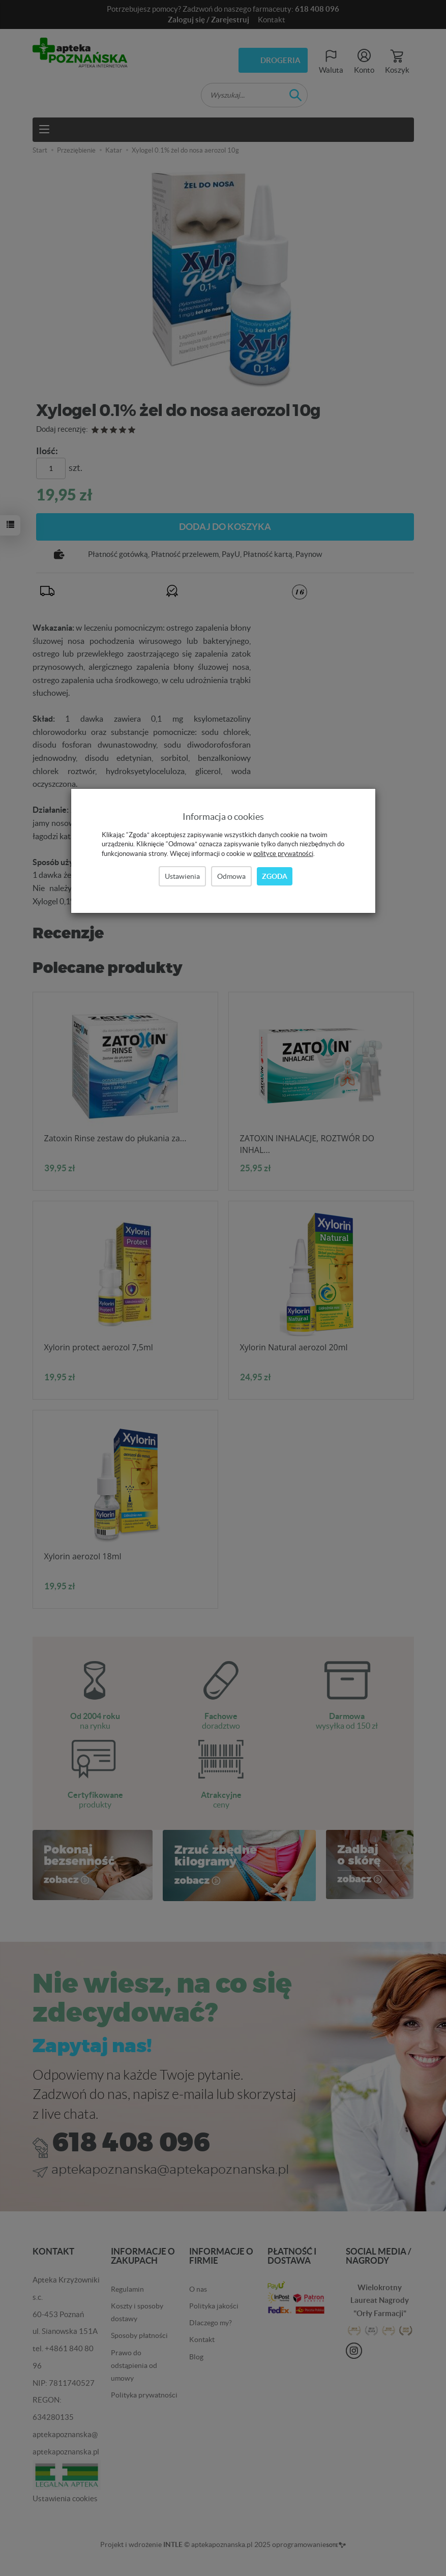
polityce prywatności (283, 853)
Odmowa (231, 876)
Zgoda (274, 876)
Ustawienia (182, 876)
